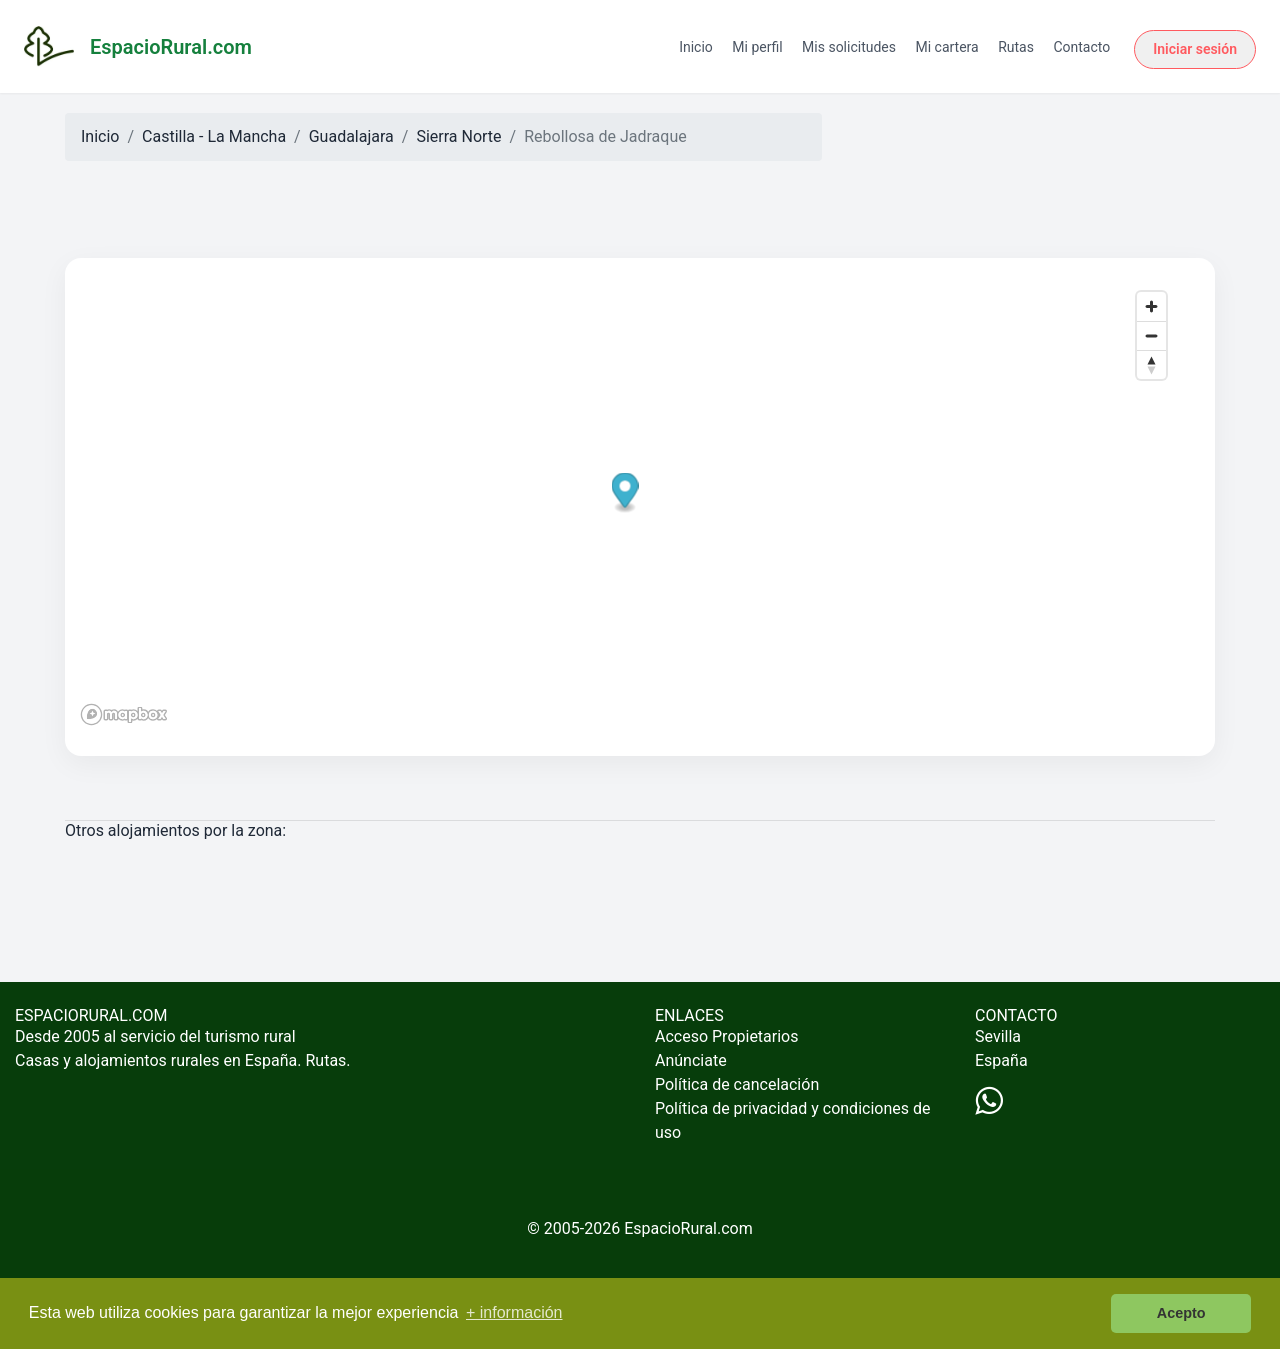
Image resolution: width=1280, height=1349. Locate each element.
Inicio (696, 47)
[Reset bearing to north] (1151, 364)
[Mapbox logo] (124, 714)
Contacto (1081, 47)
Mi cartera (946, 47)
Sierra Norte (458, 136)
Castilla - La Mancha (214, 136)
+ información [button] (514, 1312)
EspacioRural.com (688, 1228)
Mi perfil (757, 47)
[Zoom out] (1151, 335)
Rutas (1016, 47)
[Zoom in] (1151, 306)
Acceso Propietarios (727, 1036)
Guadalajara (351, 136)
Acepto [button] (1181, 1313)
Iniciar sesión (1195, 49)
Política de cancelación (737, 1084)
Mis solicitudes (849, 47)
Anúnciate (691, 1060)
